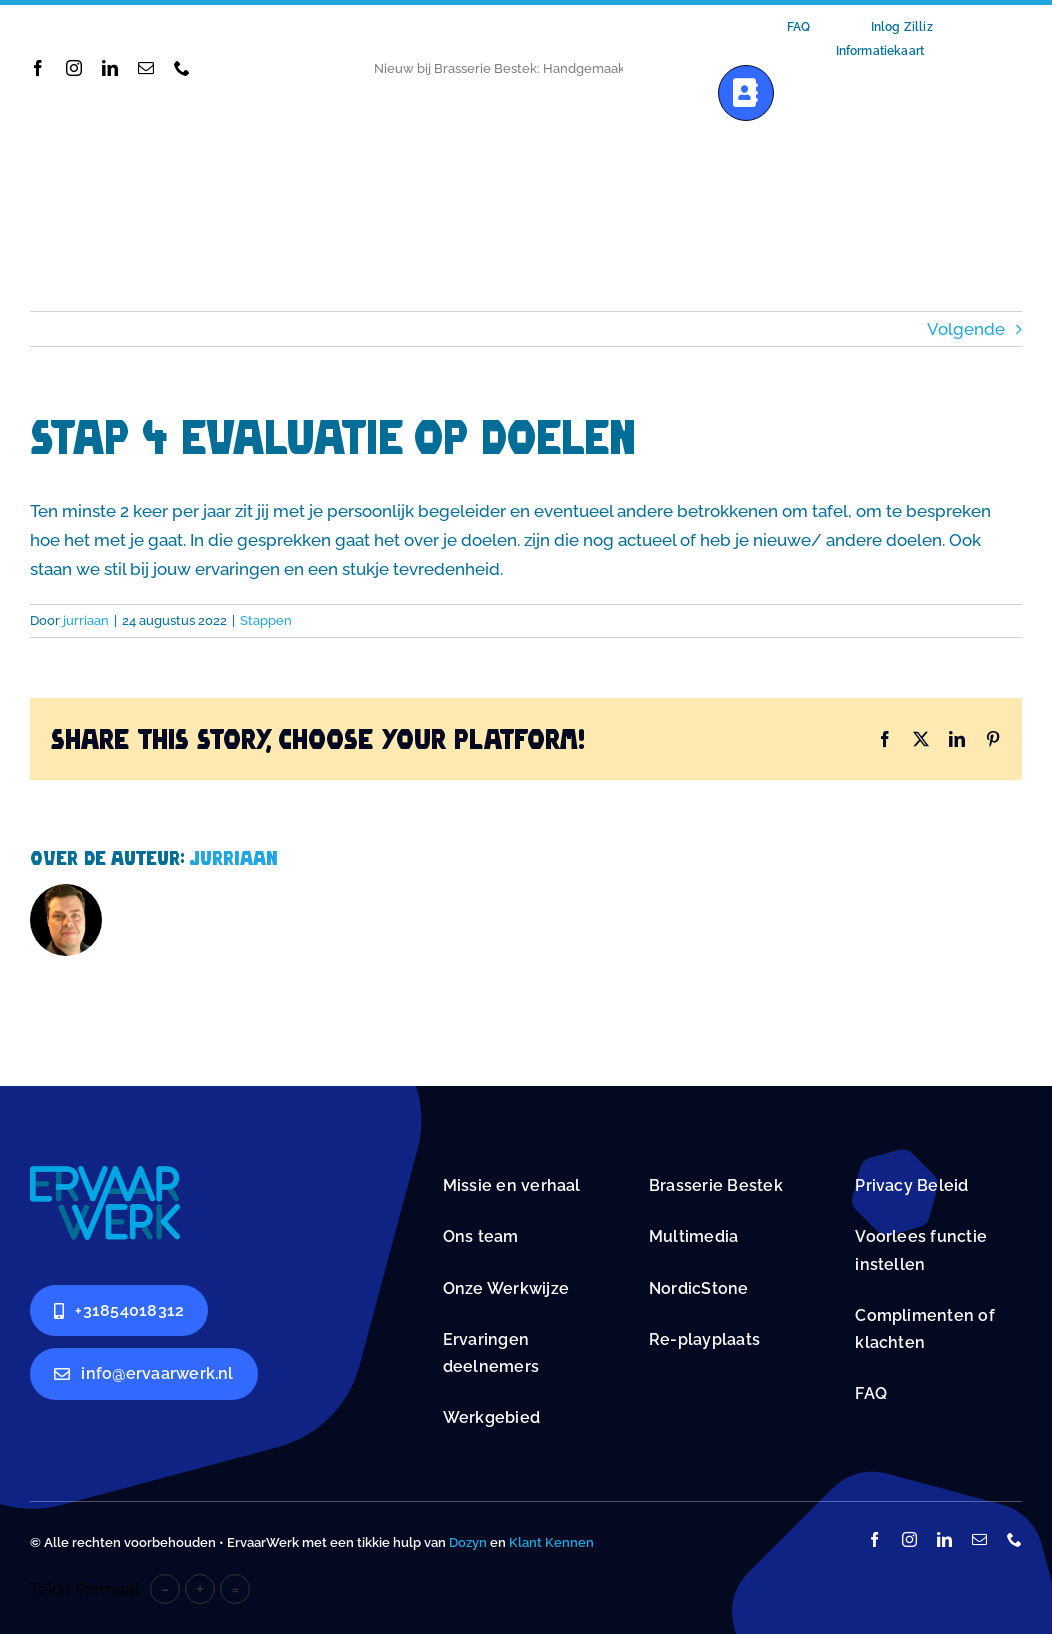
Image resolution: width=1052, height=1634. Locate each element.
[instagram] (74, 68)
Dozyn (468, 1542)
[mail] (146, 68)
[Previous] (638, 68)
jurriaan (86, 620)
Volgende (966, 329)
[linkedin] (110, 68)
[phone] (182, 68)
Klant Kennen (551, 1542)
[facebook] (38, 68)
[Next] (663, 68)
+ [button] (200, 1589)
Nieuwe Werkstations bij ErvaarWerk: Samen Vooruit (534, 68)
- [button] (165, 1589)
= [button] (235, 1589)
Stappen (266, 620)
